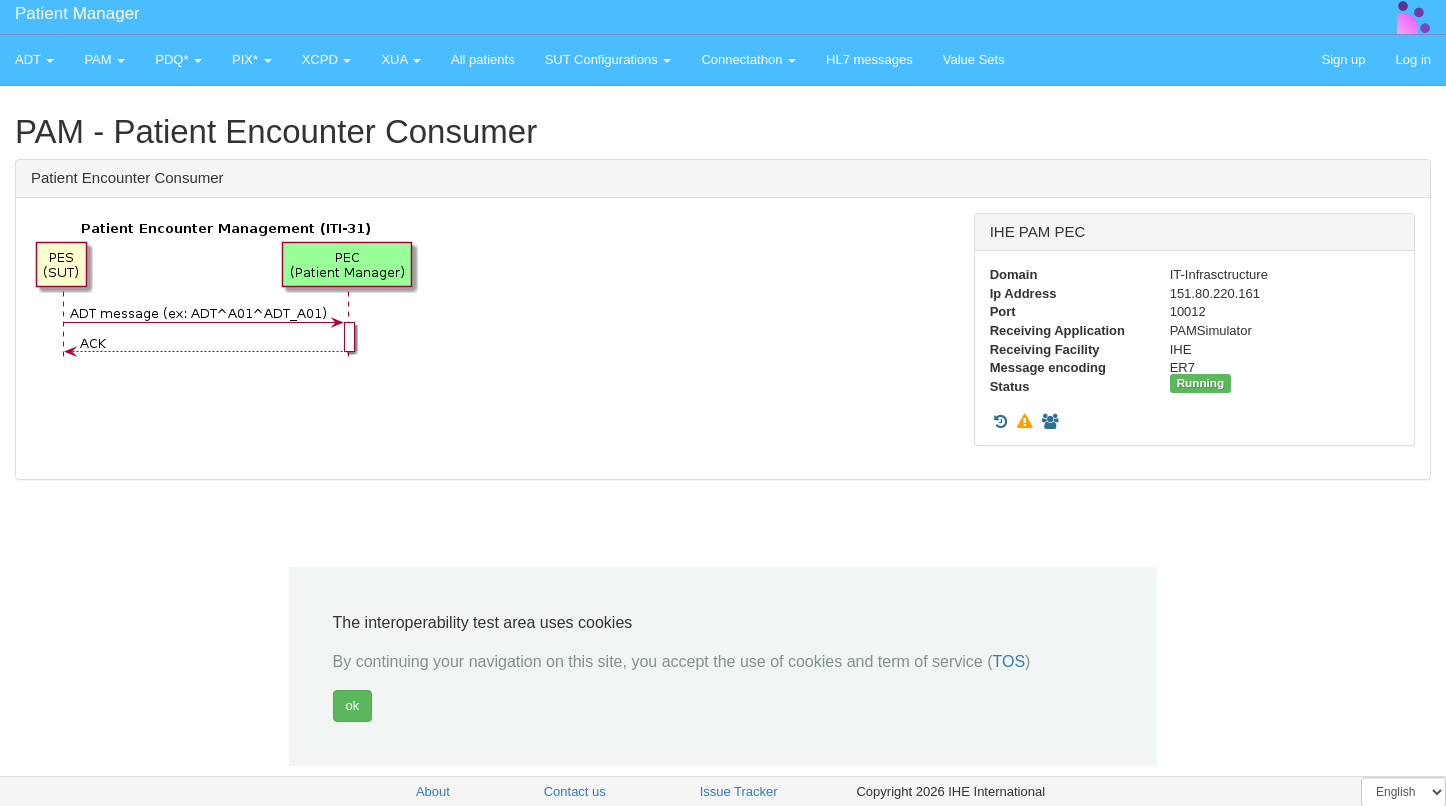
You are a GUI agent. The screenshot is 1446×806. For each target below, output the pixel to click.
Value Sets (974, 59)
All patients (483, 59)
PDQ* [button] (178, 59)
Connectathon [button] (748, 59)
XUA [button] (401, 59)
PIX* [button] (252, 59)
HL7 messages (869, 59)
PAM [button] (104, 59)
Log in (1413, 59)
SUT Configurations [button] (608, 59)
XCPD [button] (327, 59)
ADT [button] (34, 59)
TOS (1008, 661)
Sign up (1343, 59)
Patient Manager (77, 13)
